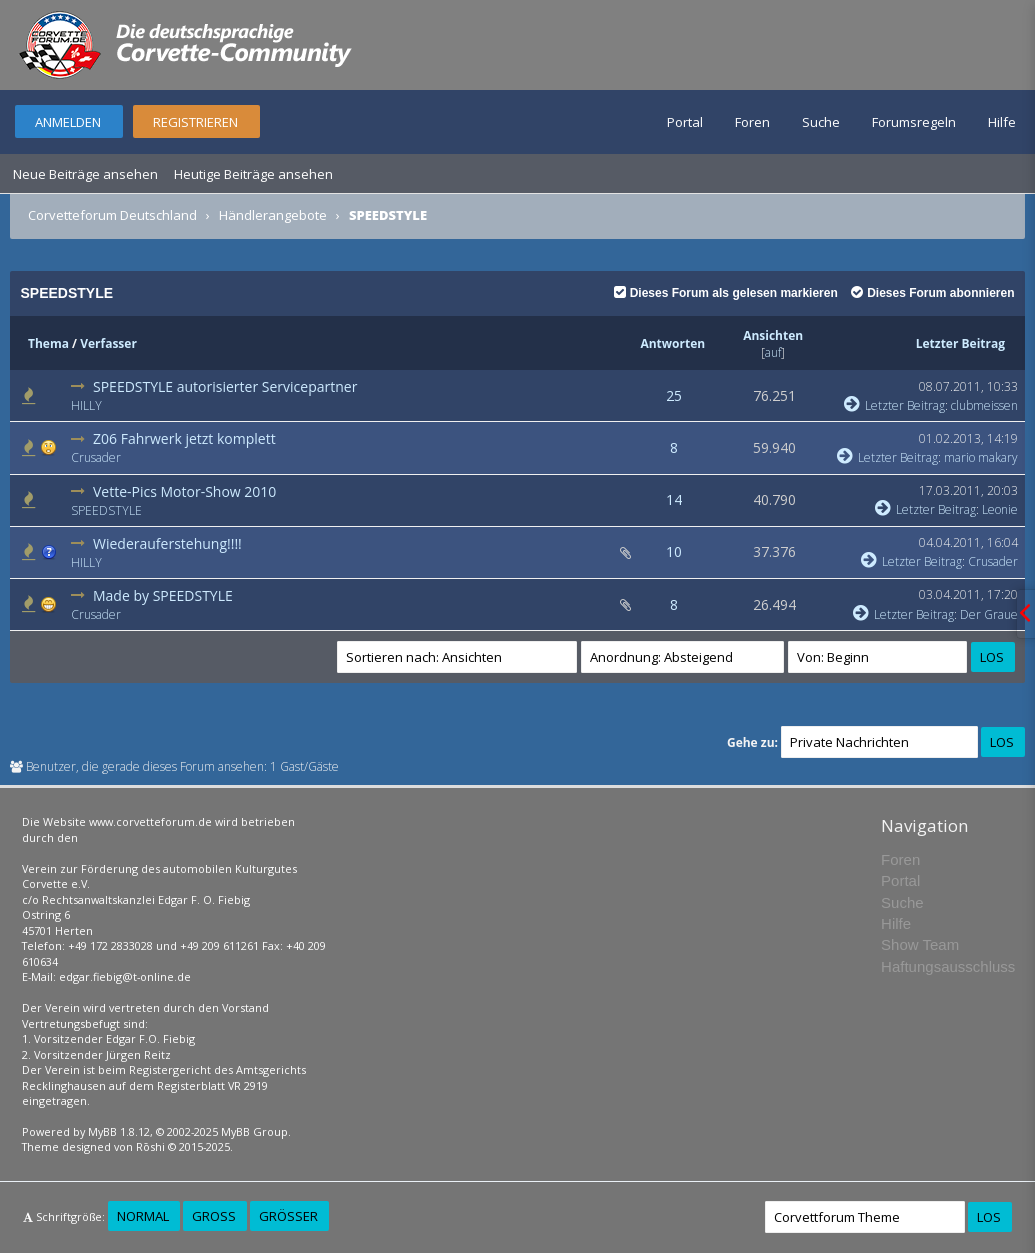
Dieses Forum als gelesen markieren (726, 293)
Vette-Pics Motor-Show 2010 (184, 491)
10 (674, 551)
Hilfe (1002, 122)
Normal (143, 1216)
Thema (48, 343)
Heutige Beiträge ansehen (253, 174)
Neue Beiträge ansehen (85, 174)
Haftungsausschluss (948, 966)
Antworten (672, 343)
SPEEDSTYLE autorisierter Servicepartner (225, 386)
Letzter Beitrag (960, 343)
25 (674, 395)
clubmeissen (984, 405)
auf (773, 352)
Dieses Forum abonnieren (932, 293)
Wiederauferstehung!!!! (167, 543)
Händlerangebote (273, 215)
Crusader (96, 457)
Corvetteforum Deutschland (112, 215)
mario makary (981, 457)
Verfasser (108, 343)
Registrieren (195, 122)
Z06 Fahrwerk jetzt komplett (184, 438)
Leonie (1000, 509)
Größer (288, 1216)
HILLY (86, 405)
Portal (685, 122)
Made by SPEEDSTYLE (163, 595)
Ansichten (773, 335)
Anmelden (68, 122)
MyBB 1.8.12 (119, 1131)
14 (674, 499)
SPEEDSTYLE (106, 510)
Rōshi (150, 1146)
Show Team (920, 944)
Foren (752, 122)
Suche (821, 122)
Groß (214, 1216)
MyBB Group (254, 1131)
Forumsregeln (914, 122)
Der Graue (989, 614)
